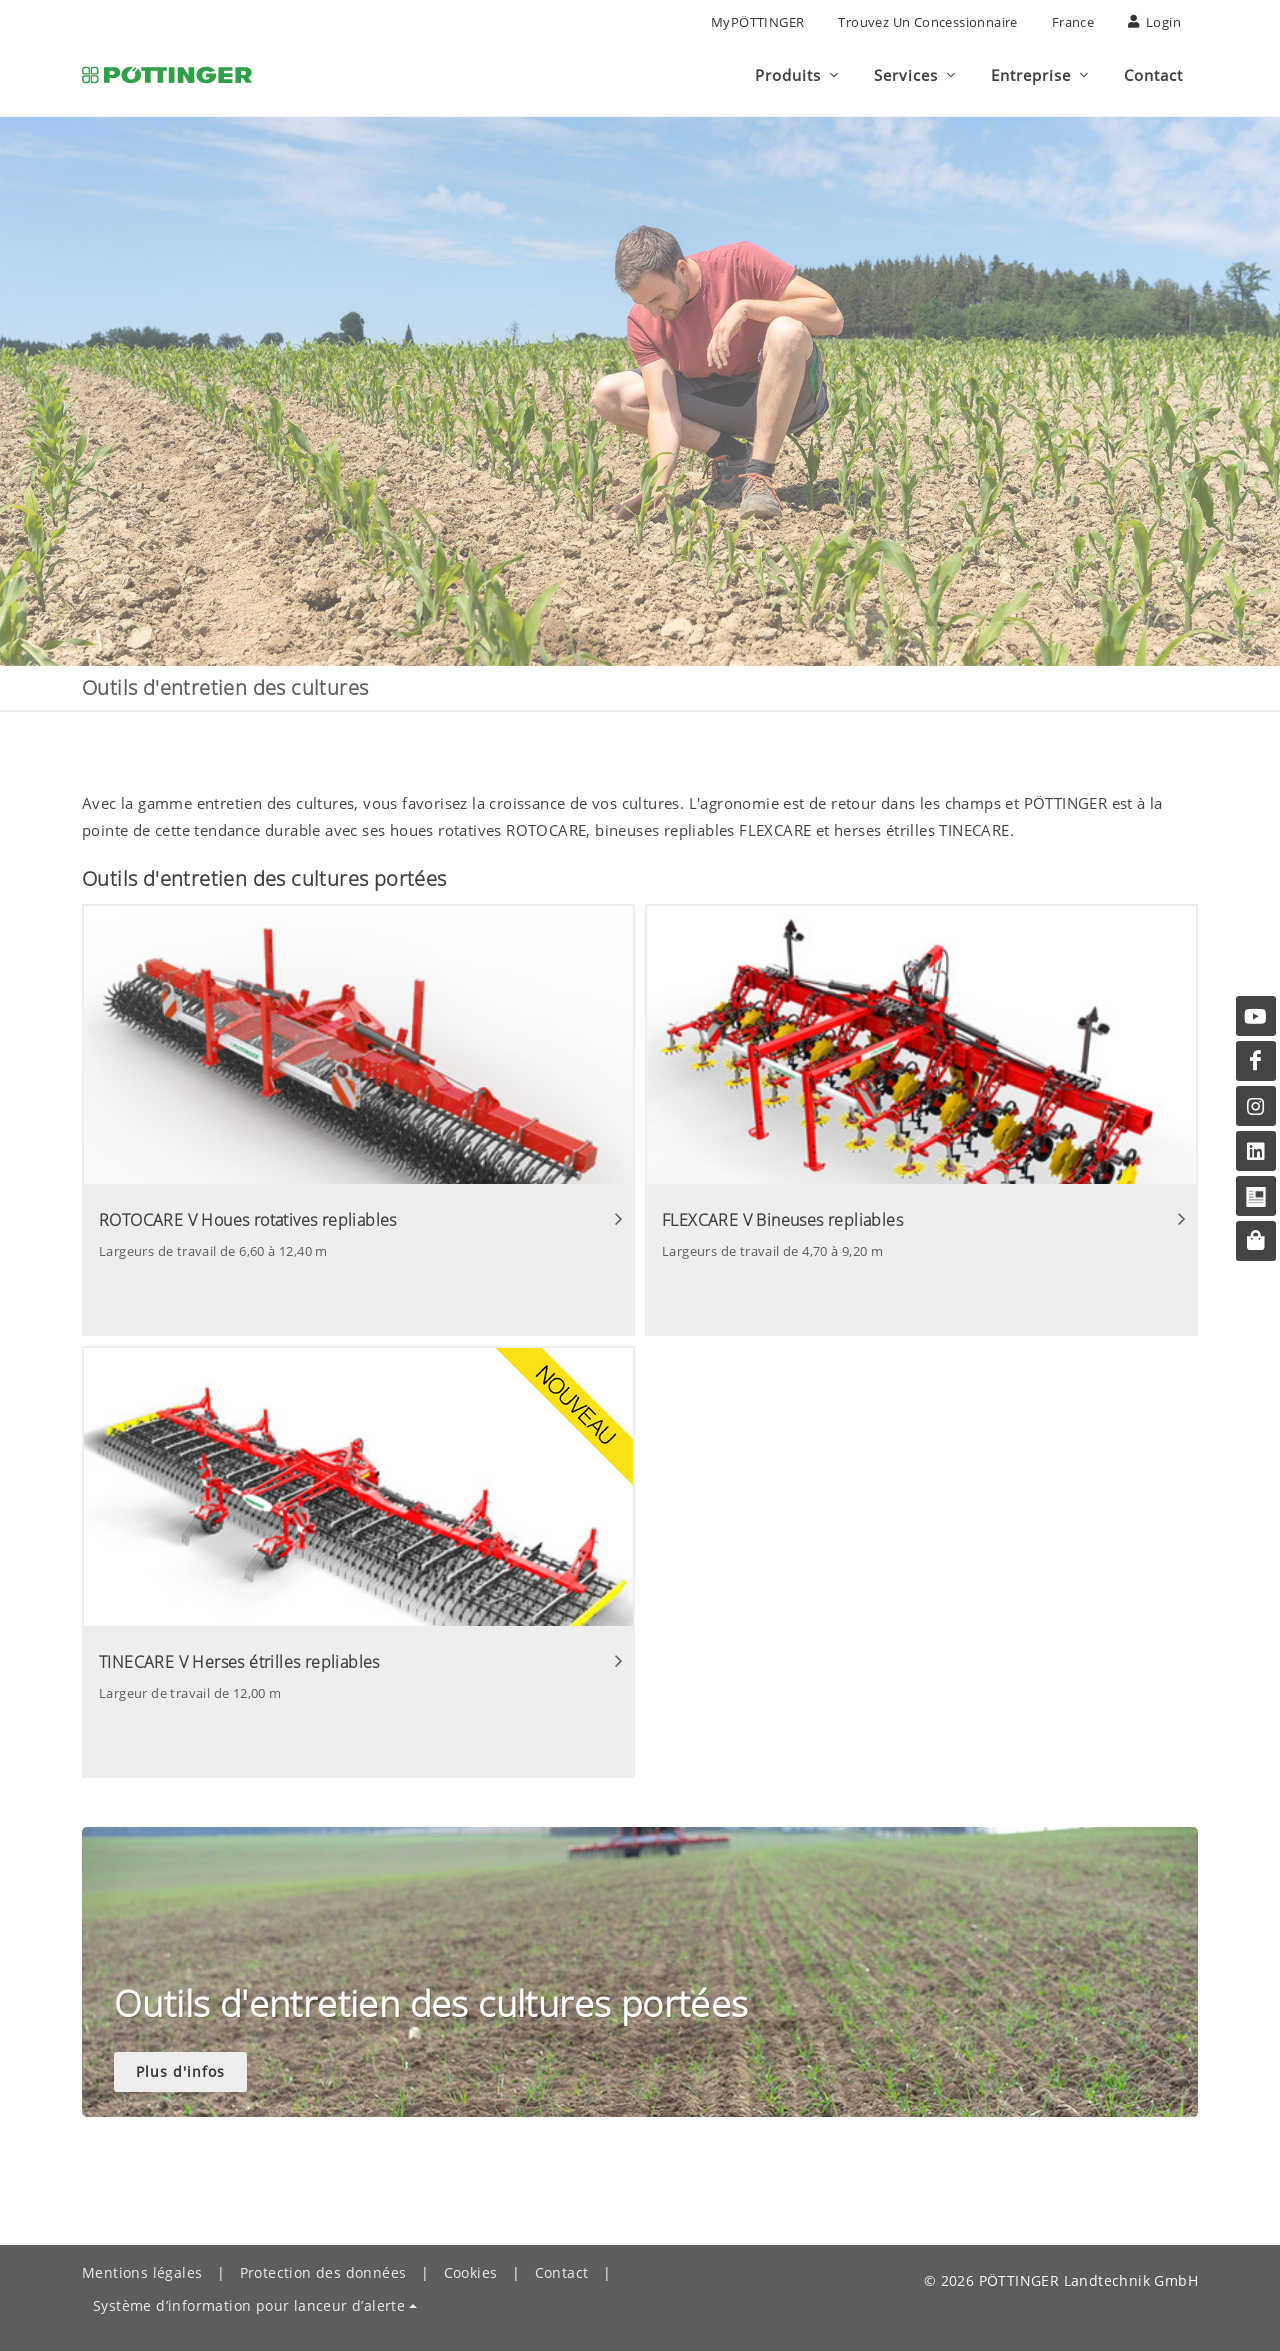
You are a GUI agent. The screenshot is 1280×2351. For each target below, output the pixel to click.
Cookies (471, 2272)
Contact (562, 2272)
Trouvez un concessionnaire (927, 22)
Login (1154, 22)
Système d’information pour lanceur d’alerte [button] (249, 2305)
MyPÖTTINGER (757, 22)
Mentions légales (142, 2272)
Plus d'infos (180, 2071)
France (1073, 22)
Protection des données (323, 2272)
